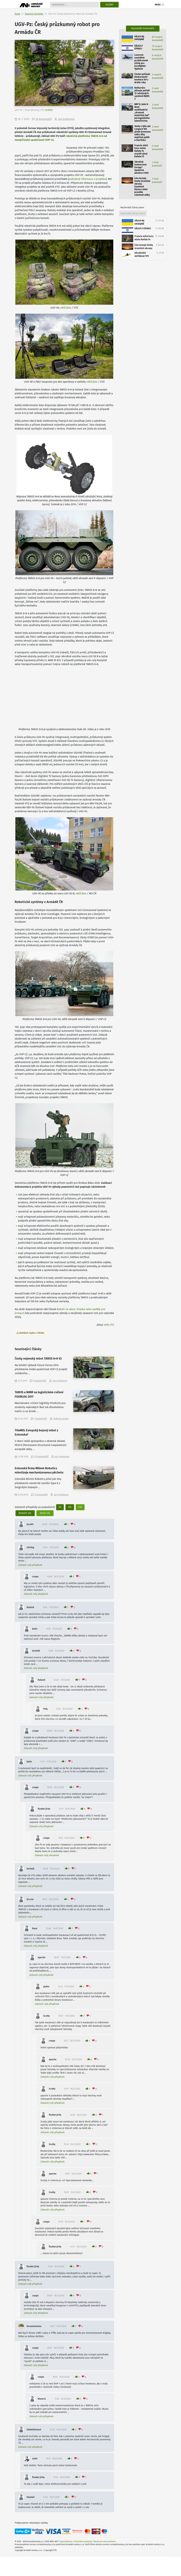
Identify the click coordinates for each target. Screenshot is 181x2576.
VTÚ (112, 1324)
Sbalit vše (45, 1513)
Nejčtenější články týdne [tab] (132, 207)
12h (69, 1507)
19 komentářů (41, 1456)
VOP (106, 1324)
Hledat (109, 4)
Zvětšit (49, 110)
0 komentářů (41, 1494)
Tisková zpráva (61, 1418)
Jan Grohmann (66, 119)
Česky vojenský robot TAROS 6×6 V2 (38, 1358)
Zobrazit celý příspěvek (30, 1565)
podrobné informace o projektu (87, 179)
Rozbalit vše (25, 1513)
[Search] (74, 5)
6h (60, 1507)
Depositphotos (66, 2541)
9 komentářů (39, 1380)
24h (80, 1507)
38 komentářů (43, 119)
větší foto (65, 307)
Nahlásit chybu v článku (31, 1333)
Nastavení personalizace (105, 2541)
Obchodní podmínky (83, 2541)
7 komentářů (40, 1418)
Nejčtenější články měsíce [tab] (132, 213)
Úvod (17, 14)
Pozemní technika (34, 14)
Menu (159, 4)
